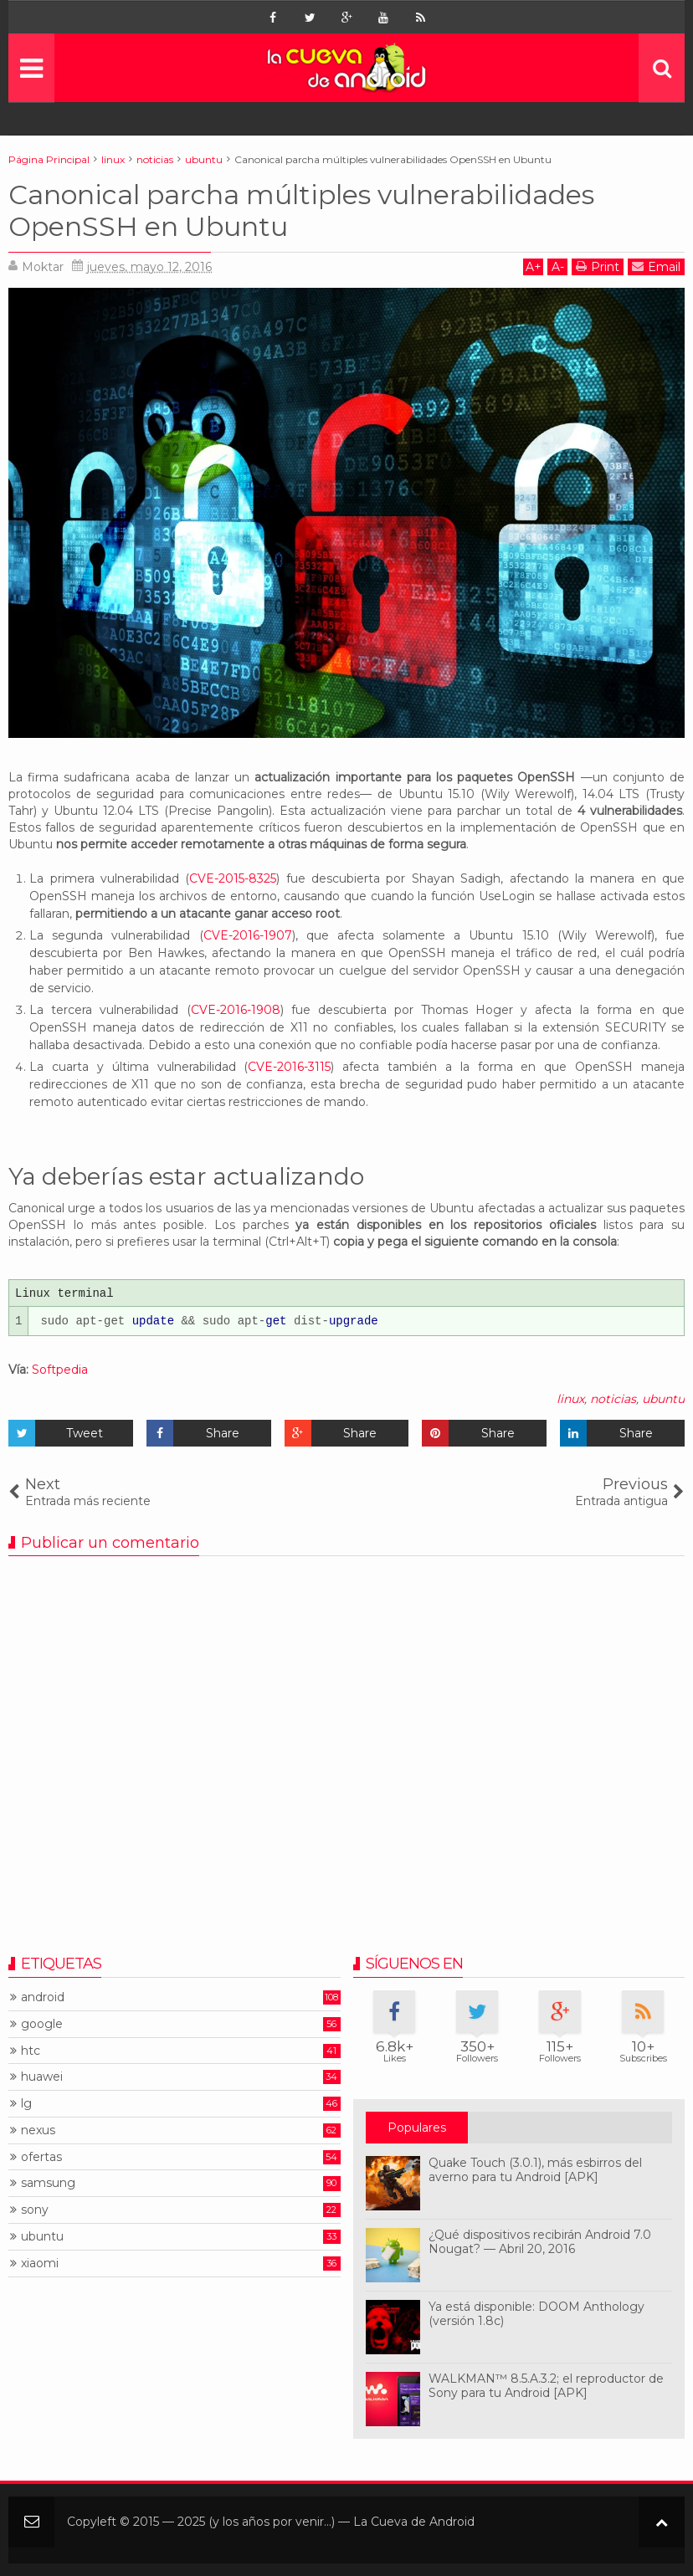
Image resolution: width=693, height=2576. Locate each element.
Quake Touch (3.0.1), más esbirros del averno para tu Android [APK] (535, 2169)
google (42, 2024)
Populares (417, 2127)
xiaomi (40, 2263)
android (42, 1997)
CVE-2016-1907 (247, 935)
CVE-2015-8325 (232, 878)
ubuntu (663, 1398)
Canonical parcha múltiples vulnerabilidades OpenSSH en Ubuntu (301, 210)
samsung (48, 2183)
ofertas (41, 2157)
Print (597, 266)
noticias (613, 1398)
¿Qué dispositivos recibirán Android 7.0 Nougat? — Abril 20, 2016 (540, 2241)
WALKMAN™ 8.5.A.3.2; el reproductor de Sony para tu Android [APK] (546, 2385)
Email (656, 266)
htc (30, 2051)
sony (35, 2210)
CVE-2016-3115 (289, 1066)
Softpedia (60, 1369)
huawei (42, 2077)
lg (26, 2104)
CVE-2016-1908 (235, 1009)
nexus (38, 2130)
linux (570, 1398)
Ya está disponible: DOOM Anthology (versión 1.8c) (536, 2313)
